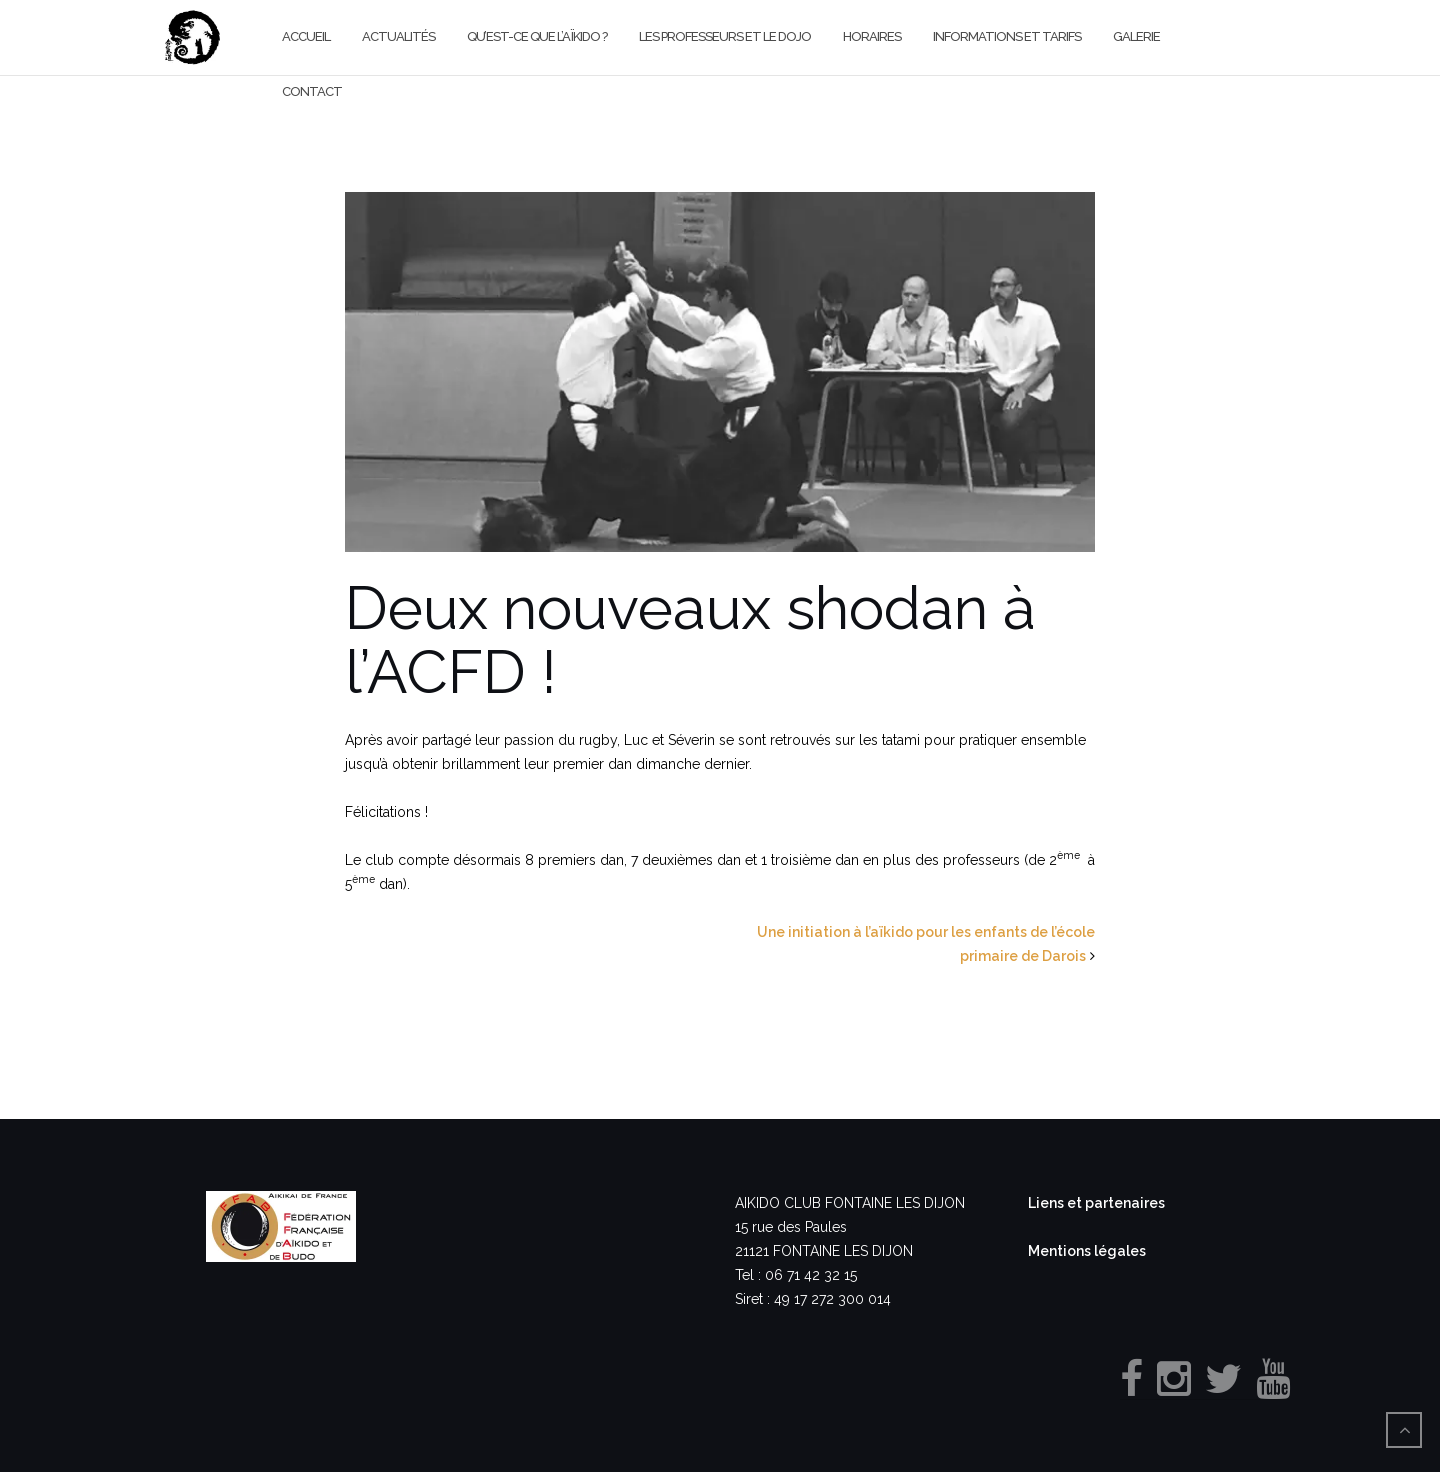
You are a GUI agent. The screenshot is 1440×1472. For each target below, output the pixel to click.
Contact (312, 91)
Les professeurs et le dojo (725, 36)
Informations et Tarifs (1007, 36)
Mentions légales (1087, 1251)
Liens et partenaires (1096, 1203)
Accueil (306, 36)
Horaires (872, 36)
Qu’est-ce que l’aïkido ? (537, 36)
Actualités (398, 36)
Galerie (1136, 36)
